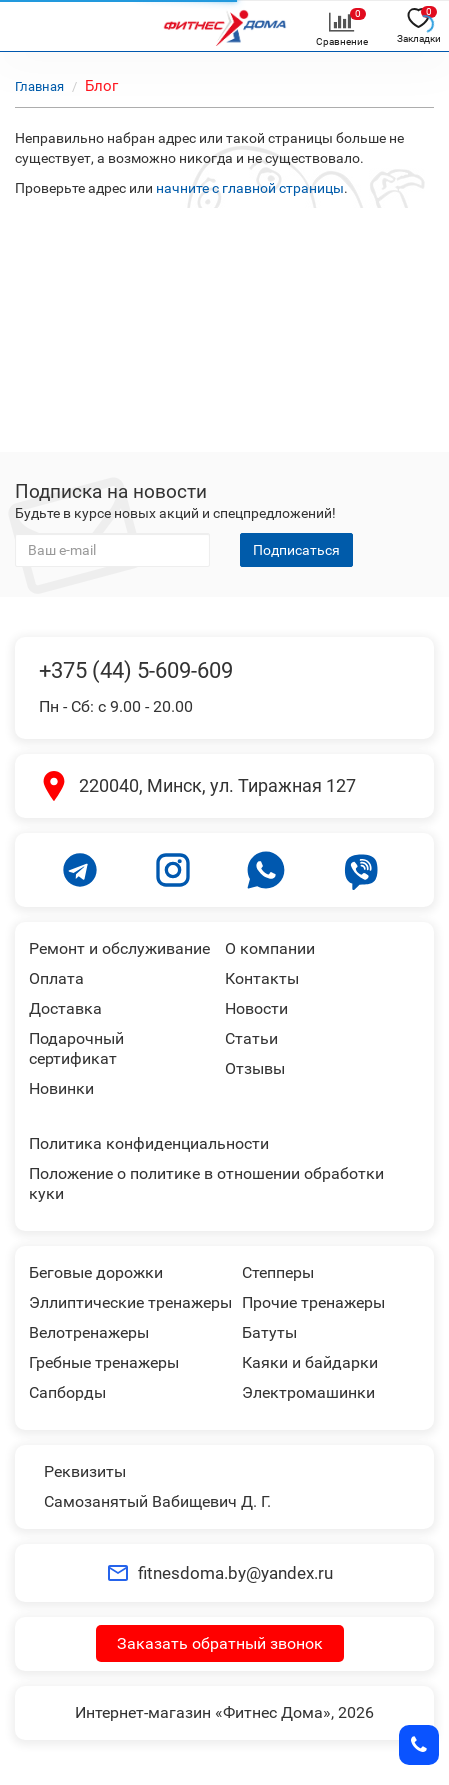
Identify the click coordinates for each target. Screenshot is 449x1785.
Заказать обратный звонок (220, 1643)
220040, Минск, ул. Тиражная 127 (217, 785)
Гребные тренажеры (104, 1362)
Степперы (278, 1272)
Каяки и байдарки (310, 1362)
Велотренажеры (89, 1332)
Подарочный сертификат (76, 1048)
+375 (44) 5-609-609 (136, 670)
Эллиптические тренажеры (130, 1302)
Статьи (251, 1038)
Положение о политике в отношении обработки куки (206, 1183)
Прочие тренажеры (313, 1302)
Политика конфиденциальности (149, 1143)
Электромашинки (308, 1392)
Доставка (65, 1008)
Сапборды (67, 1392)
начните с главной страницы (250, 188)
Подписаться (296, 550)
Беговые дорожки (96, 1272)
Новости (256, 1008)
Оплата (56, 978)
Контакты (262, 978)
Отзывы (255, 1068)
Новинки (61, 1088)
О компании (270, 948)
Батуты (269, 1332)
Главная (39, 86)
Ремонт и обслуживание (119, 948)
